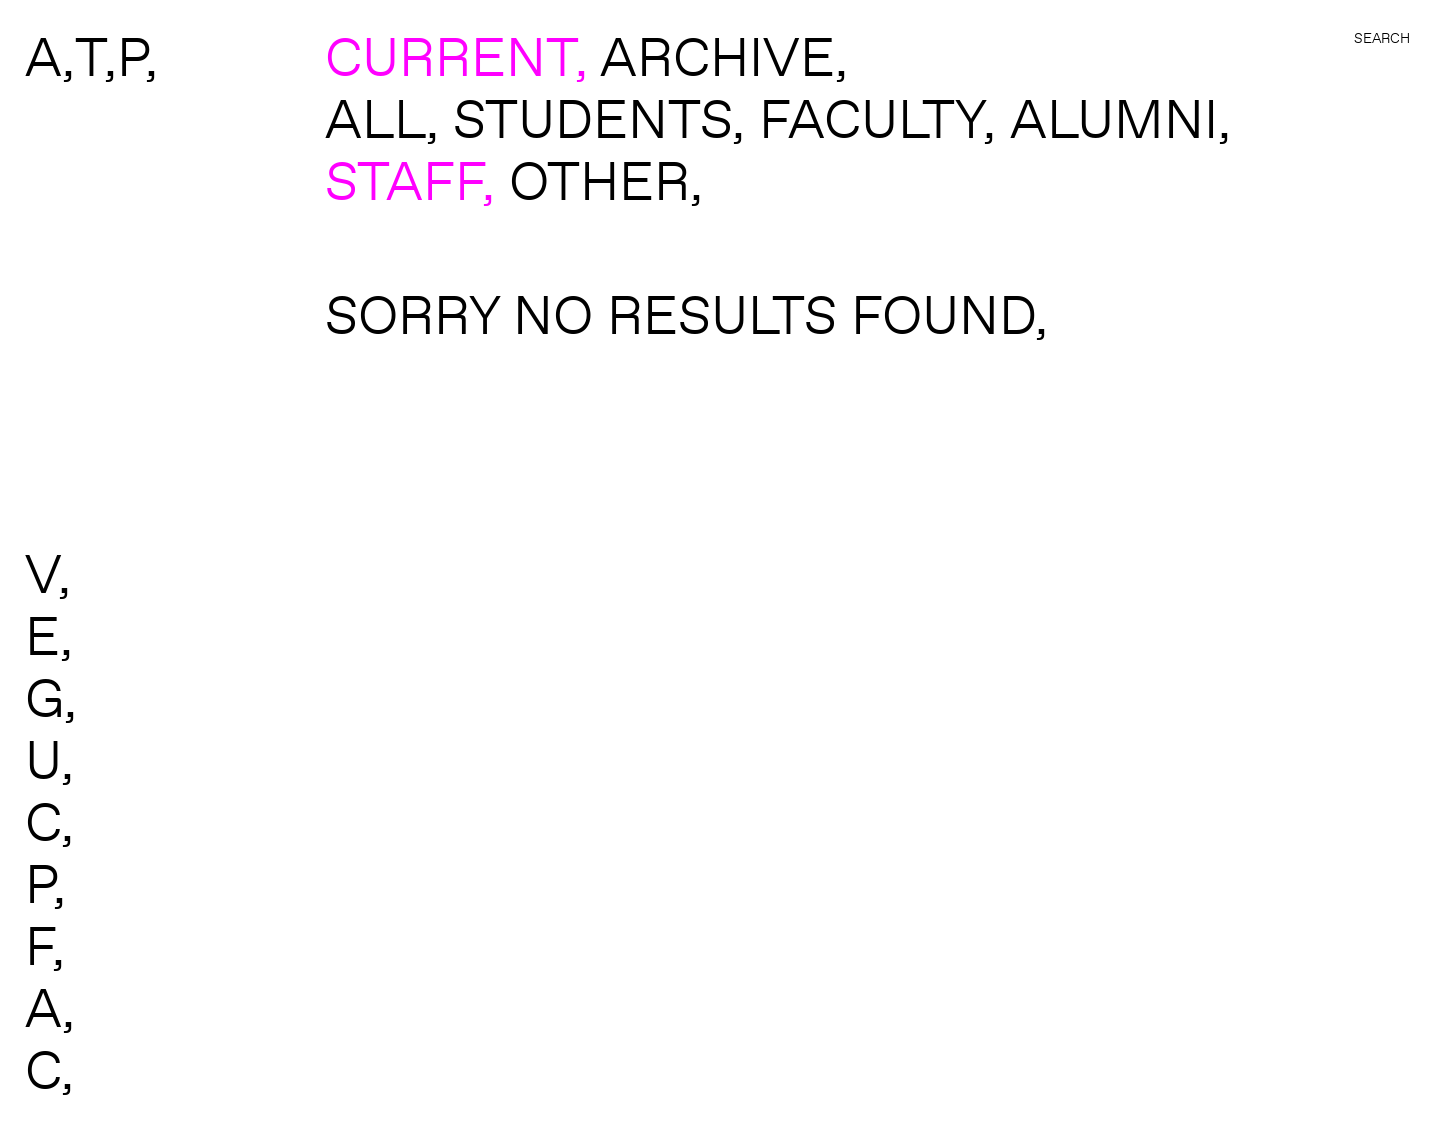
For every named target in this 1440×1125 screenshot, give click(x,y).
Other (599, 180)
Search (1382, 38)
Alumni (1114, 118)
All (375, 118)
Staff (403, 180)
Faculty (871, 118)
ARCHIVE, (724, 56)
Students (592, 118)
